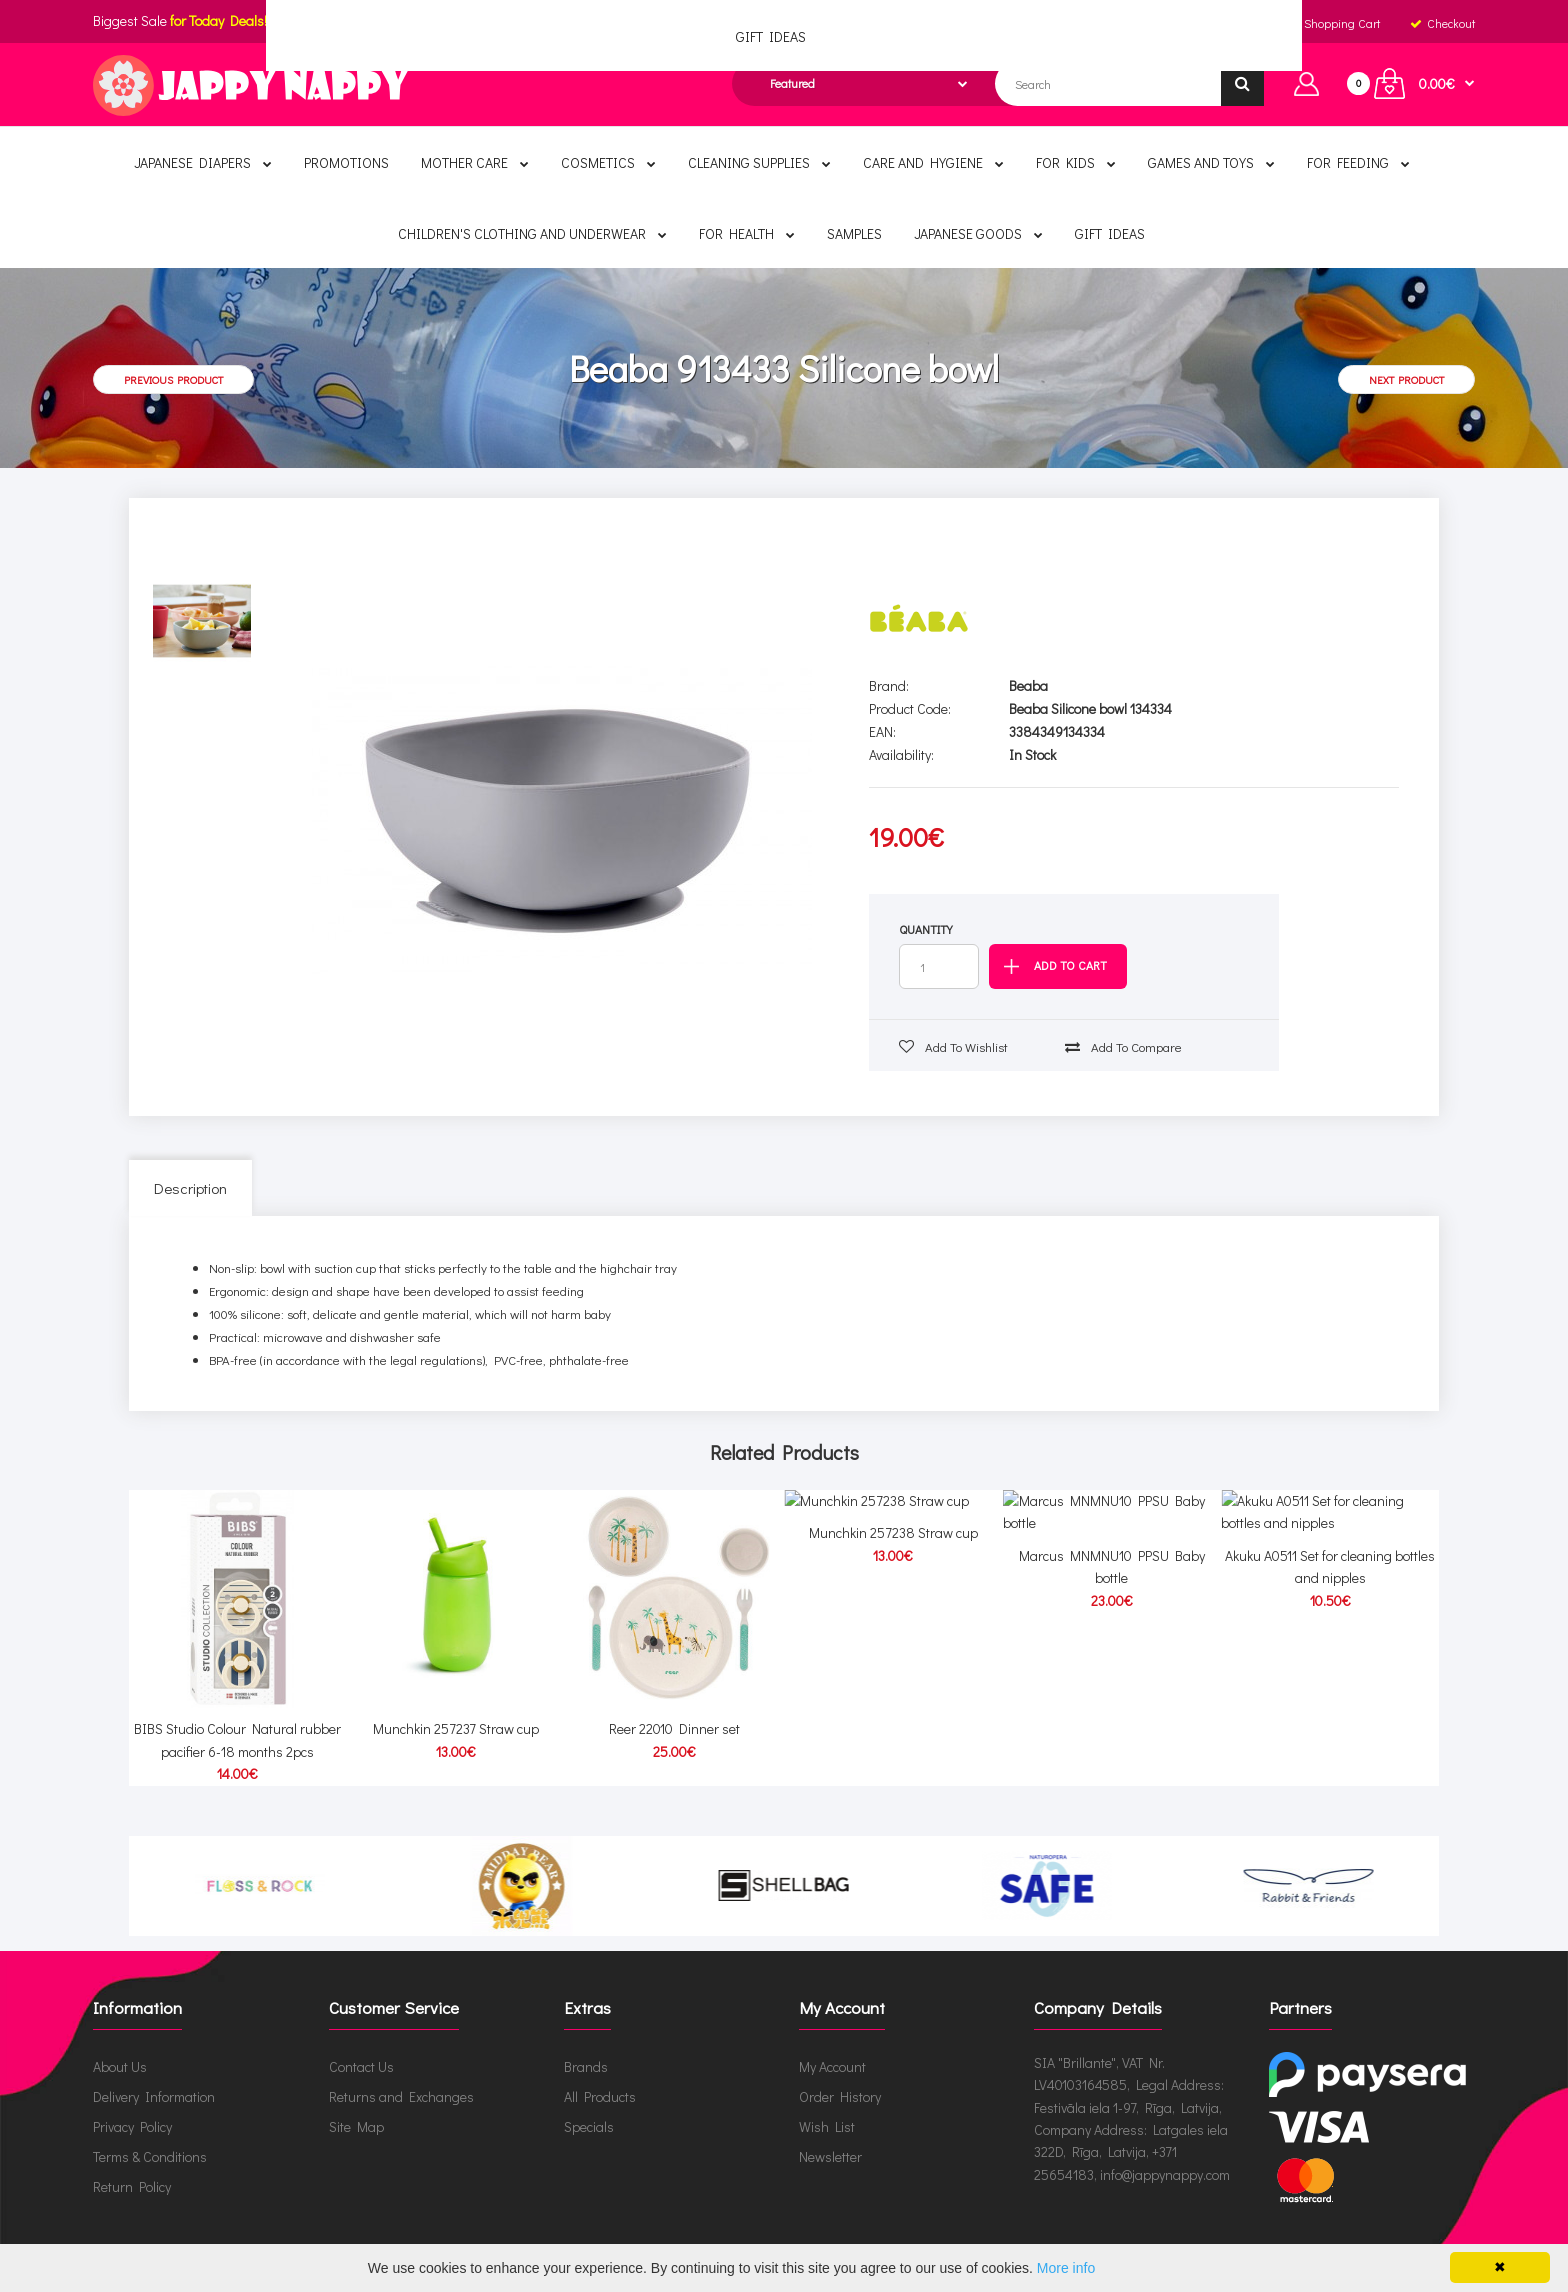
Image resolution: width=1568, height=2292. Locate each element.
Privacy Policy (132, 2107)
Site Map (356, 2107)
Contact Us (361, 2047)
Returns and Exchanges (401, 2077)
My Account (832, 2047)
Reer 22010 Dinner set (674, 1710)
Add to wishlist (953, 1046)
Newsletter (830, 2137)
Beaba (1028, 685)
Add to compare (1123, 1046)
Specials (589, 2107)
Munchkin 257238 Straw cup (893, 1710)
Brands (586, 2047)
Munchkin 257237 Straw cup (456, 1710)
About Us (120, 2047)
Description (190, 1188)
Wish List (827, 2107)
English (838, 23)
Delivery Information (154, 2077)
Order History (840, 2077)
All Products (600, 2077)
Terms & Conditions (150, 2137)
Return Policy (132, 2167)
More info (1066, 2268)
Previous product (173, 379)
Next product (1406, 379)
